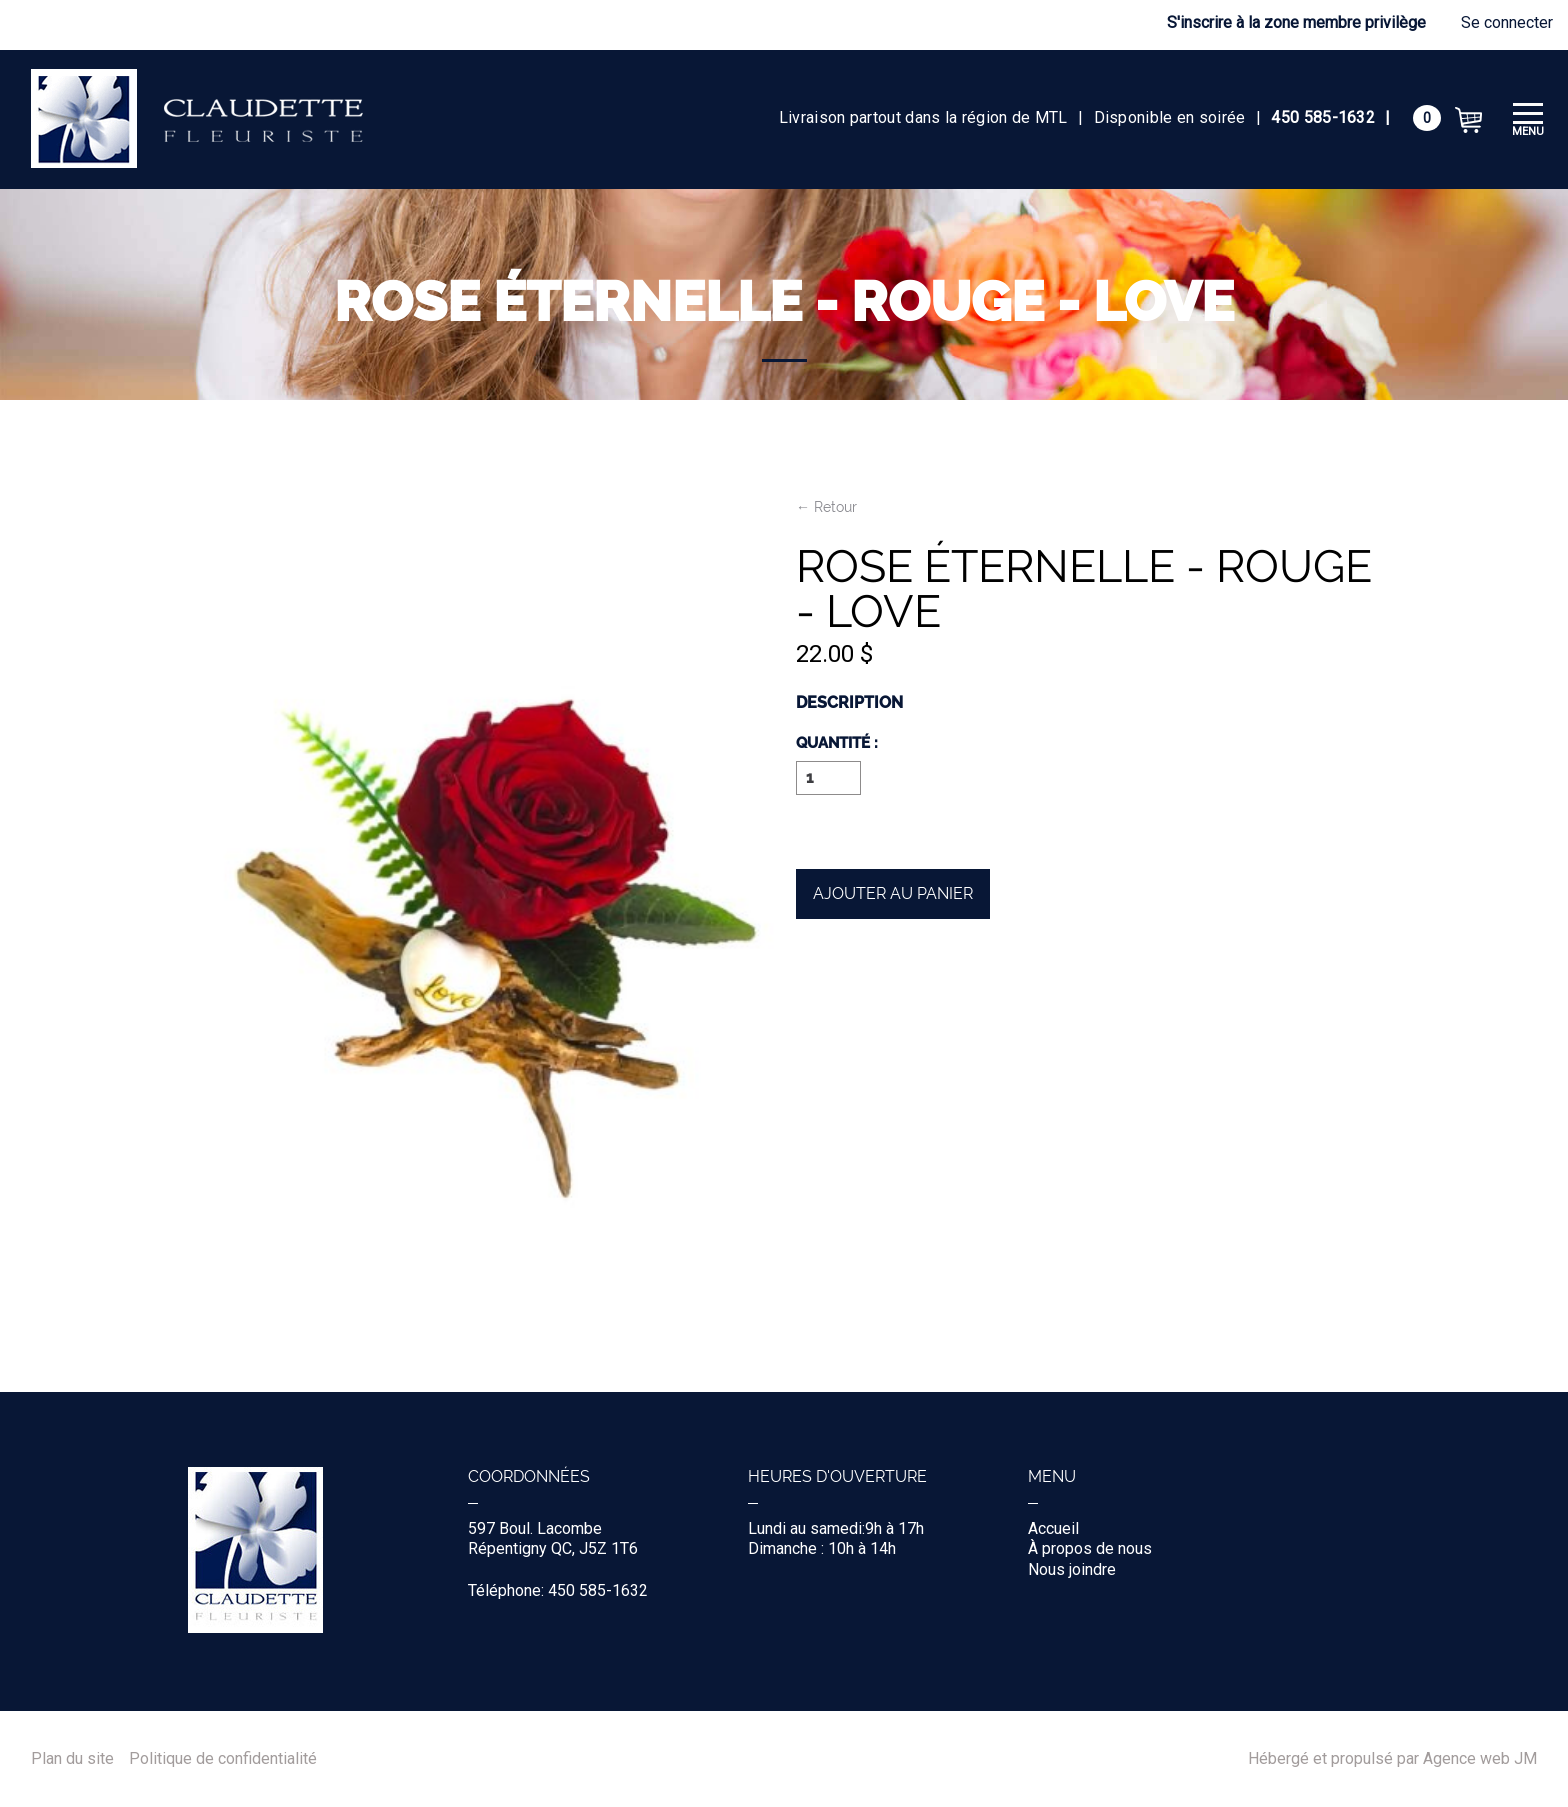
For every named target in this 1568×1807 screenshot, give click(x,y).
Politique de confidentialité (223, 1759)
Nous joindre (1072, 1569)
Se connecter (1507, 22)
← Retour (826, 507)
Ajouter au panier (893, 893)
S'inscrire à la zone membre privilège (1296, 22)
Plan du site (72, 1759)
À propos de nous (1090, 1548)
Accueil (1053, 1528)
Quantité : (837, 744)
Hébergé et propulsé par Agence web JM (1392, 1759)
